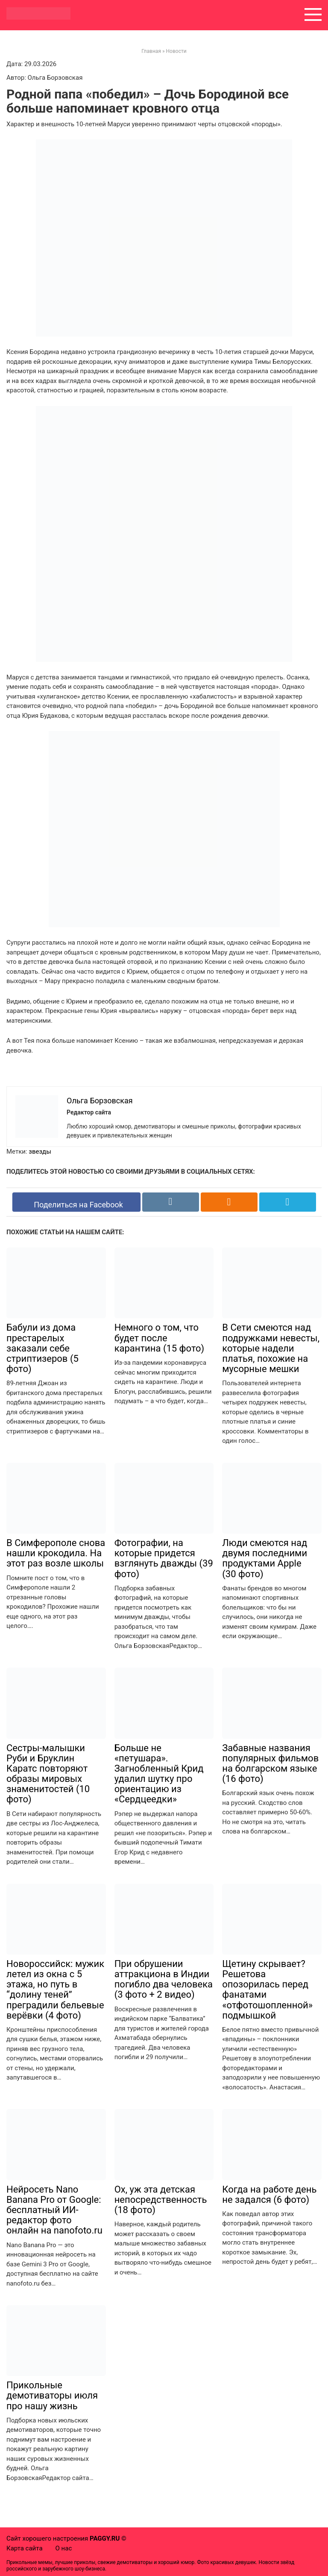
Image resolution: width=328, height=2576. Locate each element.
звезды (40, 1151)
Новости (176, 51)
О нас (64, 2548)
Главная (151, 51)
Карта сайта (24, 2548)
